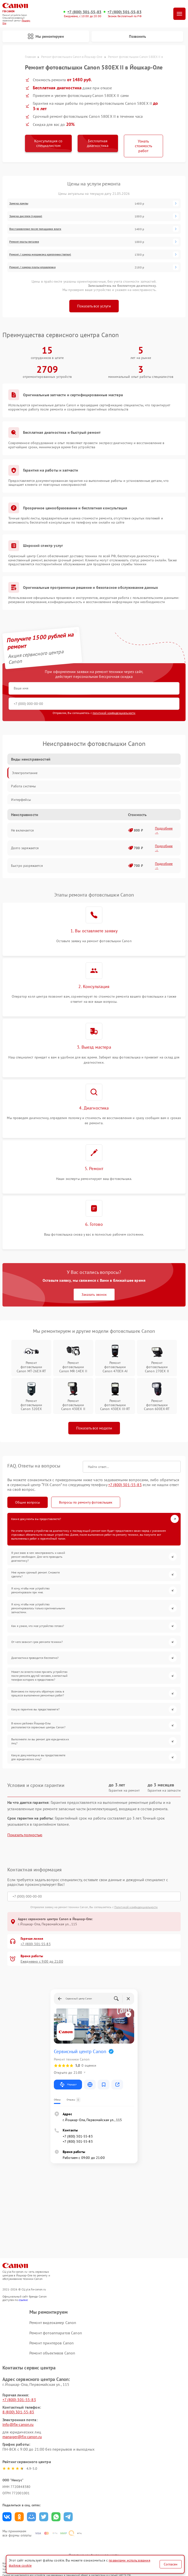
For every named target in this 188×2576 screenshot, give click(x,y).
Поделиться (7, 2516)
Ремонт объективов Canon (52, 2353)
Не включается (22, 830)
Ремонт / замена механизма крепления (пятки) (40, 254)
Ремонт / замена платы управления (32, 267)
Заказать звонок (94, 1294)
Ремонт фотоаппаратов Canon (55, 2332)
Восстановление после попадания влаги (35, 229)
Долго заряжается (25, 848)
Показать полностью (24, 1835)
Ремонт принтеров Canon (51, 2342)
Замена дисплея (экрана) (25, 216)
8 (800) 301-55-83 (18, 2411)
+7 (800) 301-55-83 (84, 12)
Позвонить (137, 36)
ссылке (23, 2300)
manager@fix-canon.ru (22, 2436)
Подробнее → (164, 830)
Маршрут (68, 2084)
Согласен (170, 2564)
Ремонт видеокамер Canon (52, 2322)
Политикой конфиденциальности (136, 1907)
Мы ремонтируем (45, 36)
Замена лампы (18, 203)
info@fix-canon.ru (18, 2424)
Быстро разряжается (27, 865)
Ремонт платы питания (24, 241)
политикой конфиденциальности (114, 713)
